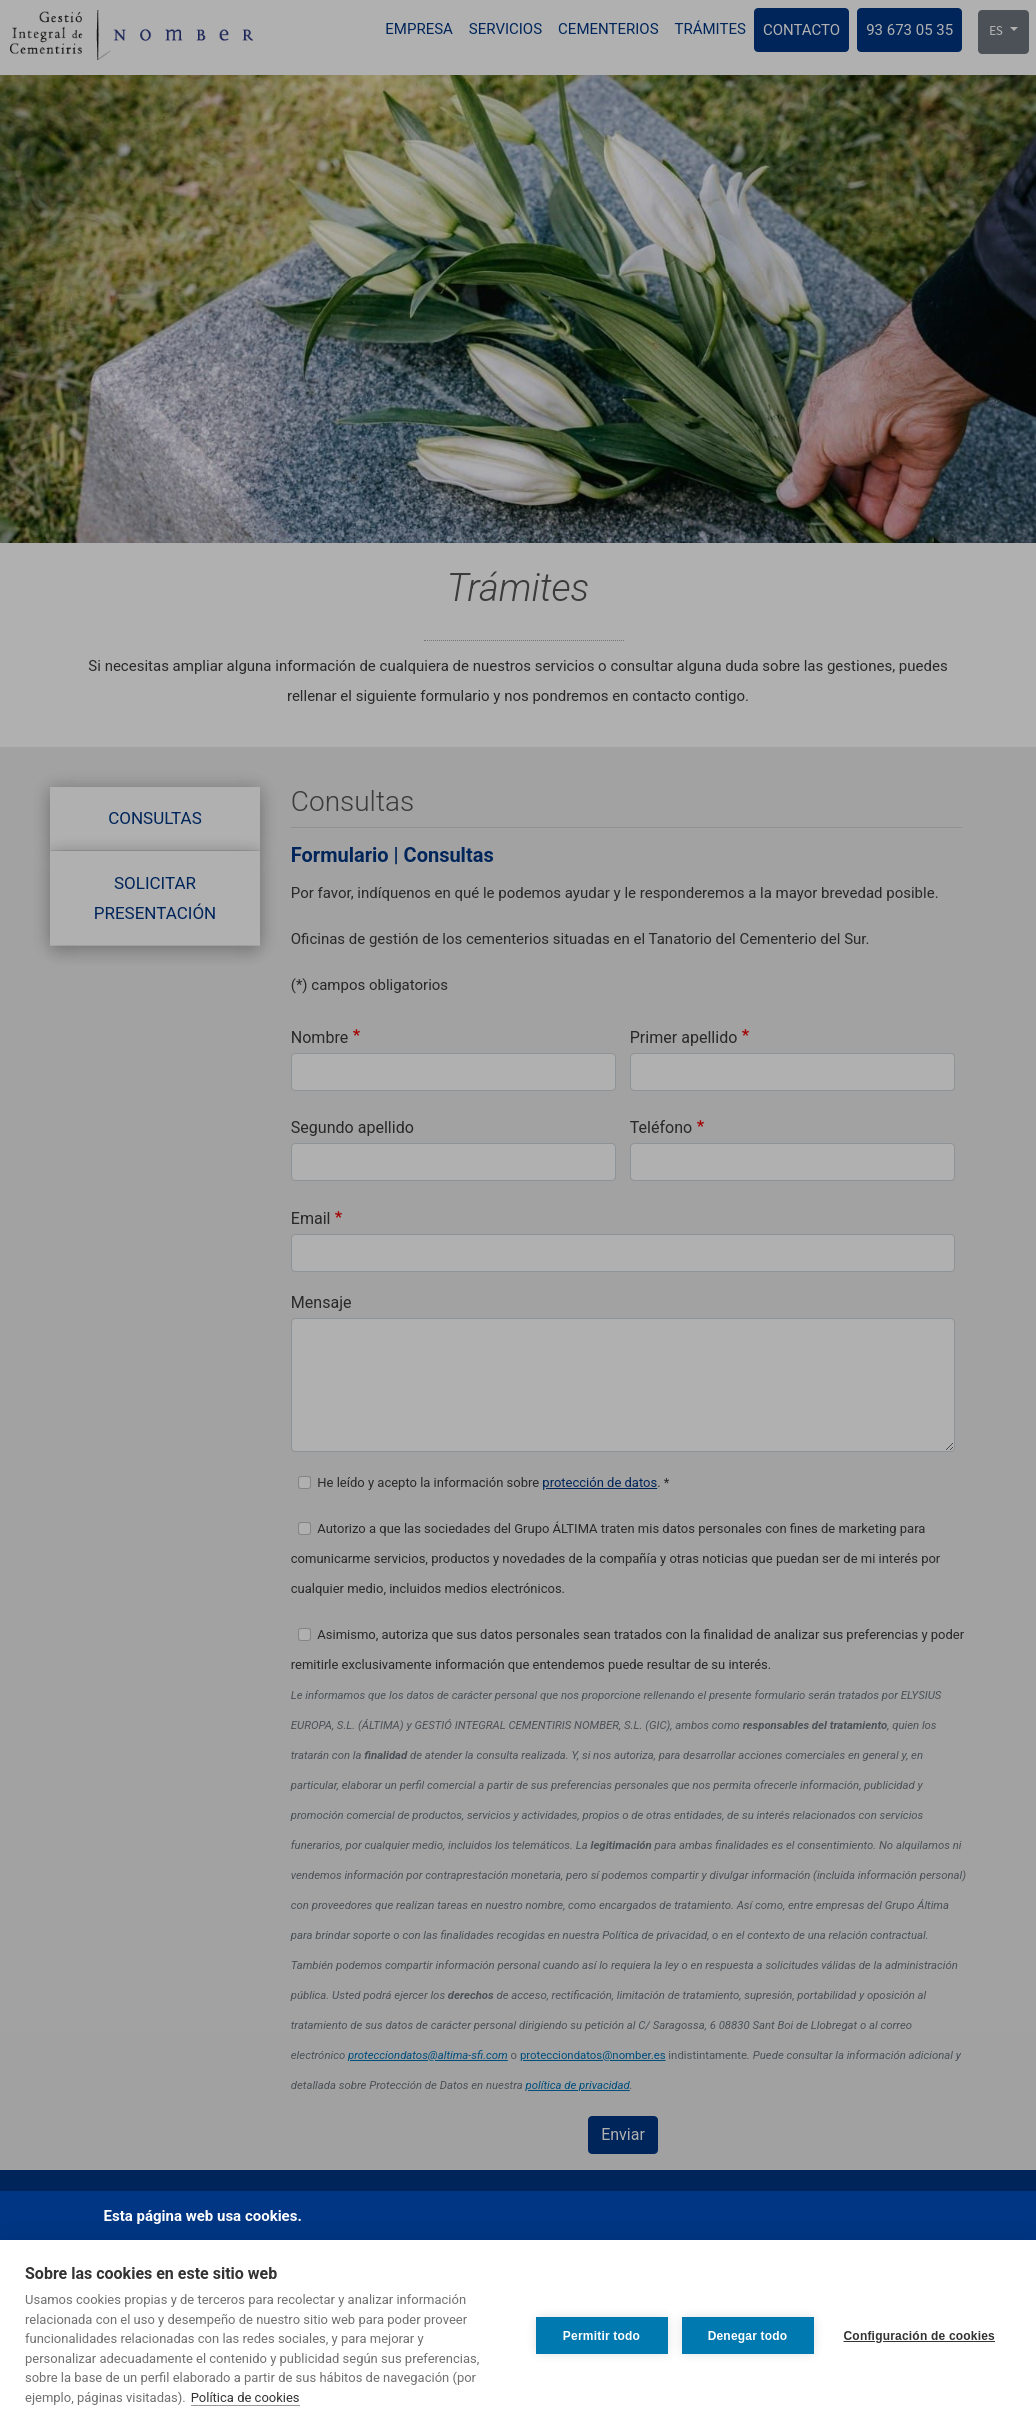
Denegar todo (748, 2336)
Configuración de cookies (920, 2336)
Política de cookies (245, 2397)
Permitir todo (601, 2336)
